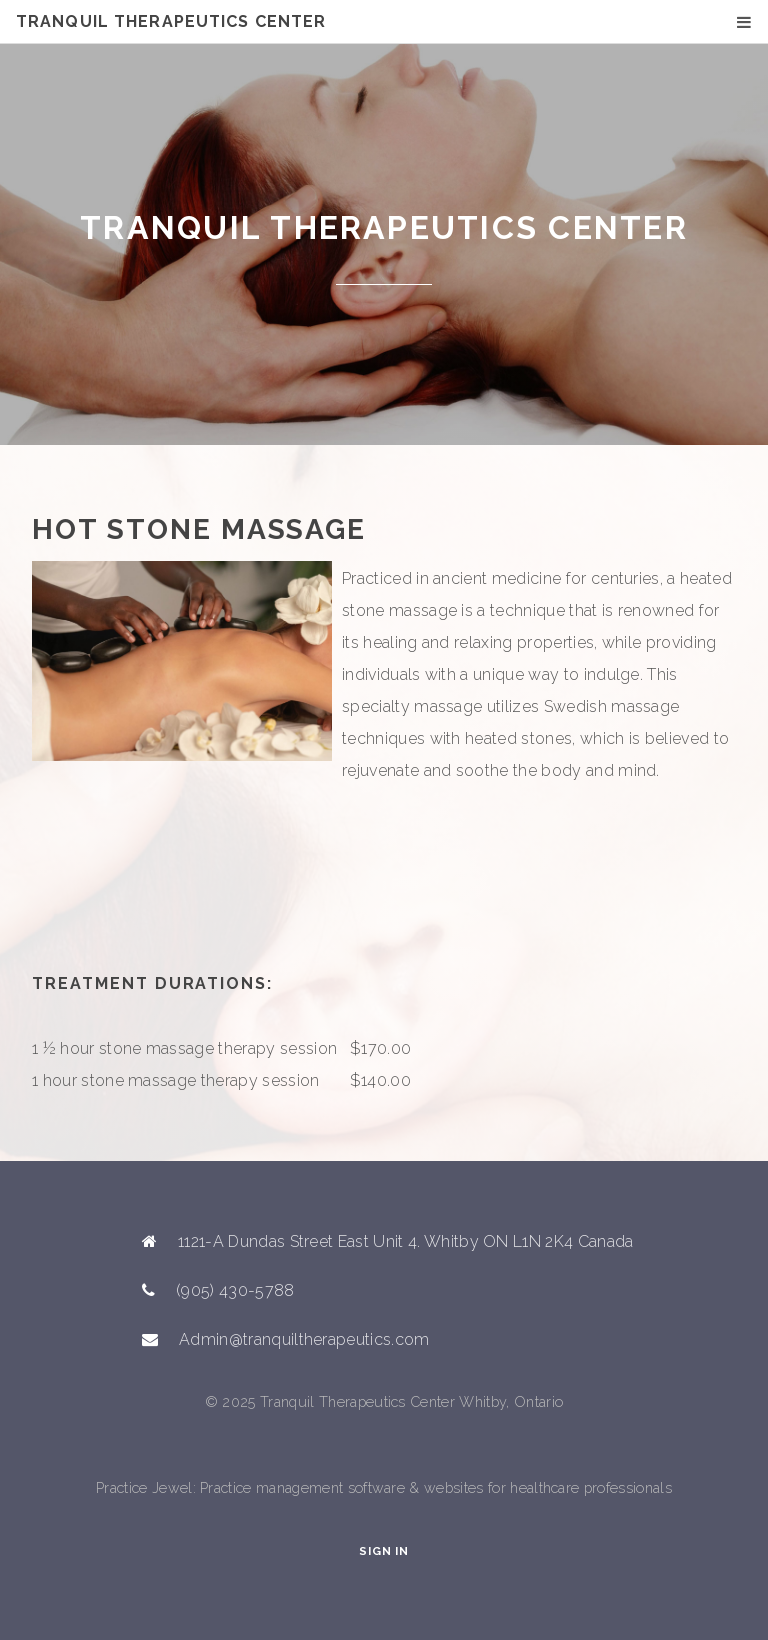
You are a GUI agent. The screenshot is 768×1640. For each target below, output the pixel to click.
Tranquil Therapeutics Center (171, 21)
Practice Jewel (144, 1487)
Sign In (384, 1551)
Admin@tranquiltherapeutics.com (304, 1339)
